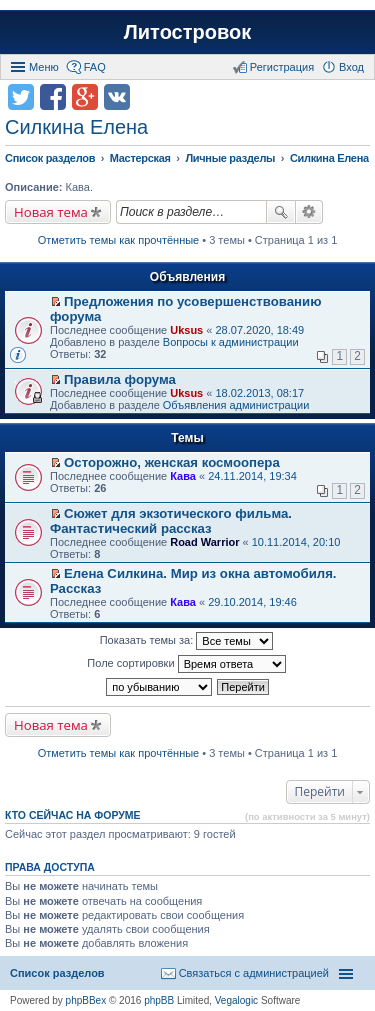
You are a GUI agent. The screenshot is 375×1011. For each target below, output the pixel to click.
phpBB (159, 1000)
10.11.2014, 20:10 (296, 542)
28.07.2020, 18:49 (259, 330)
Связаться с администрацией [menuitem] (254, 973)
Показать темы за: (187, 641)
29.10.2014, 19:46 (252, 602)
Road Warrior (204, 542)
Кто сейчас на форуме (73, 815)
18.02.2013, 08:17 (259, 393)
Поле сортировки (186, 664)
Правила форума (120, 379)
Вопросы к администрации (231, 342)
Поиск (281, 212)
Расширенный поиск (309, 212)
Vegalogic (236, 1000)
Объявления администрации (236, 405)
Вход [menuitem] (351, 67)
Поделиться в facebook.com (53, 97)
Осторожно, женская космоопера (172, 462)
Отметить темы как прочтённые (119, 240)
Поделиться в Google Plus (85, 97)
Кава (183, 476)
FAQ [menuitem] (95, 67)
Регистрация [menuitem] (282, 67)
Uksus (186, 330)
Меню (44, 67)
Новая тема (51, 212)
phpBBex (86, 1000)
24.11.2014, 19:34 (252, 476)
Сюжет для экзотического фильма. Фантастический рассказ (171, 521)
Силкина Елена (76, 127)
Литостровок (187, 32)
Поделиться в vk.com (117, 97)
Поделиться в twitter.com (21, 97)
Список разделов (57, 973)
